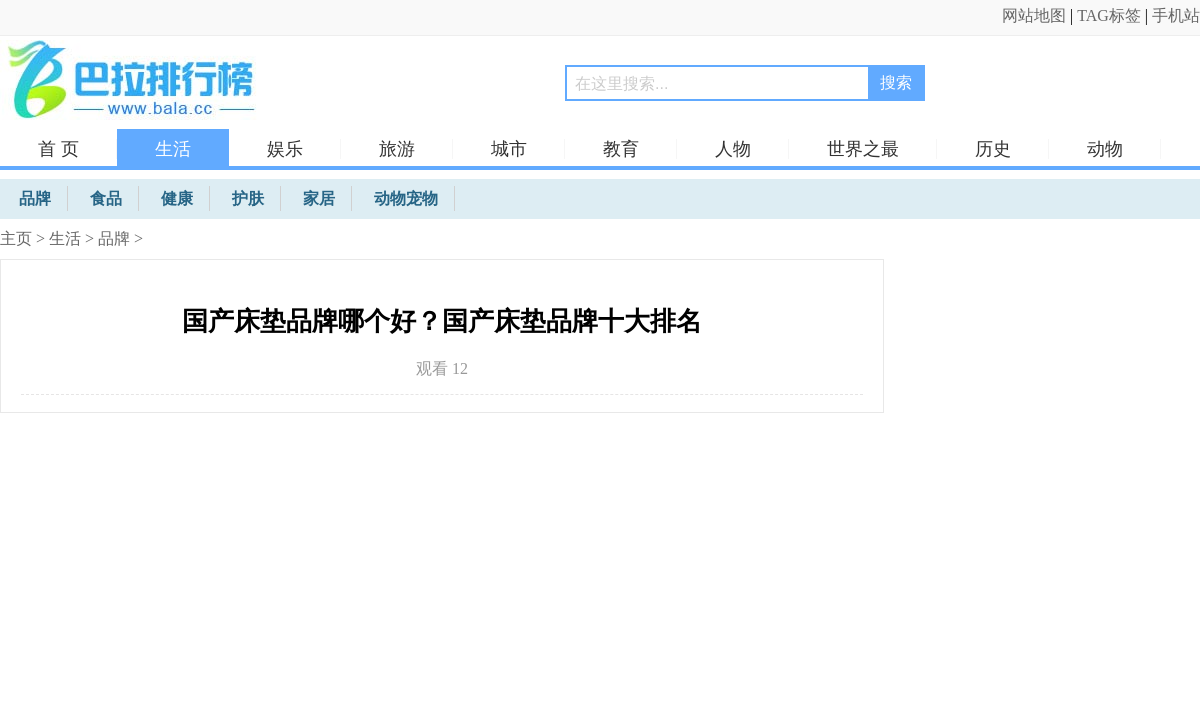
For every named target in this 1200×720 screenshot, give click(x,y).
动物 (1105, 149)
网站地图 (1034, 15)
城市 (509, 149)
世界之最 (863, 149)
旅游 (397, 149)
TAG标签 (1109, 15)
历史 (993, 149)
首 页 (58, 149)
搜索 (896, 82)
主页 (16, 238)
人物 (733, 149)
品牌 (114, 238)
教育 (621, 149)
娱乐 (285, 149)
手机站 (1176, 15)
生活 (173, 149)
